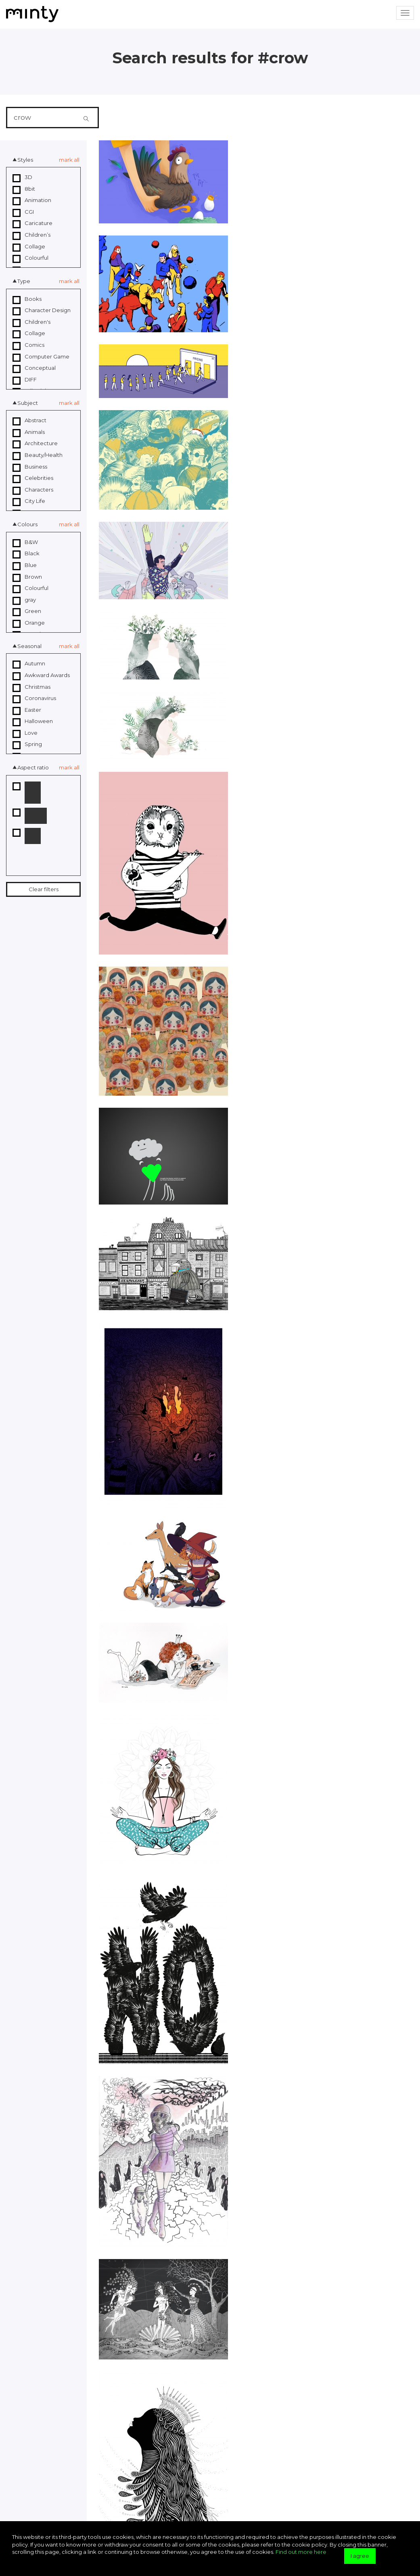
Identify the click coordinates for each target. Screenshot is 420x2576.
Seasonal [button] (29, 646)
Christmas (31, 687)
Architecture (35, 443)
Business (30, 467)
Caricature (32, 223)
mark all (69, 159)
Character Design (42, 310)
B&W (25, 542)
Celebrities (33, 478)
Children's (31, 322)
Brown (27, 577)
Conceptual (34, 368)
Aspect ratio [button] (33, 767)
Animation (32, 200)
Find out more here (301, 2552)
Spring (27, 744)
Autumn (29, 663)
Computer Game (41, 357)
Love (25, 733)
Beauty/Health (38, 455)
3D (22, 177)
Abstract (29, 420)
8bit (24, 189)
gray (24, 600)
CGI (23, 212)
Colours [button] (27, 524)
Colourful (30, 258)
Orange (29, 623)
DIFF (25, 379)
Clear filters (44, 889)
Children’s (31, 235)
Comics (28, 345)
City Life (29, 501)
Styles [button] (25, 159)
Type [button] (23, 281)
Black (26, 553)
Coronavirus (34, 698)
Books (27, 299)
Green (27, 611)
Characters (33, 490)
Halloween (33, 721)
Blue (25, 565)
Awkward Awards (41, 675)
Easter (27, 710)
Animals (29, 432)
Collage (29, 246)
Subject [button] (27, 403)
